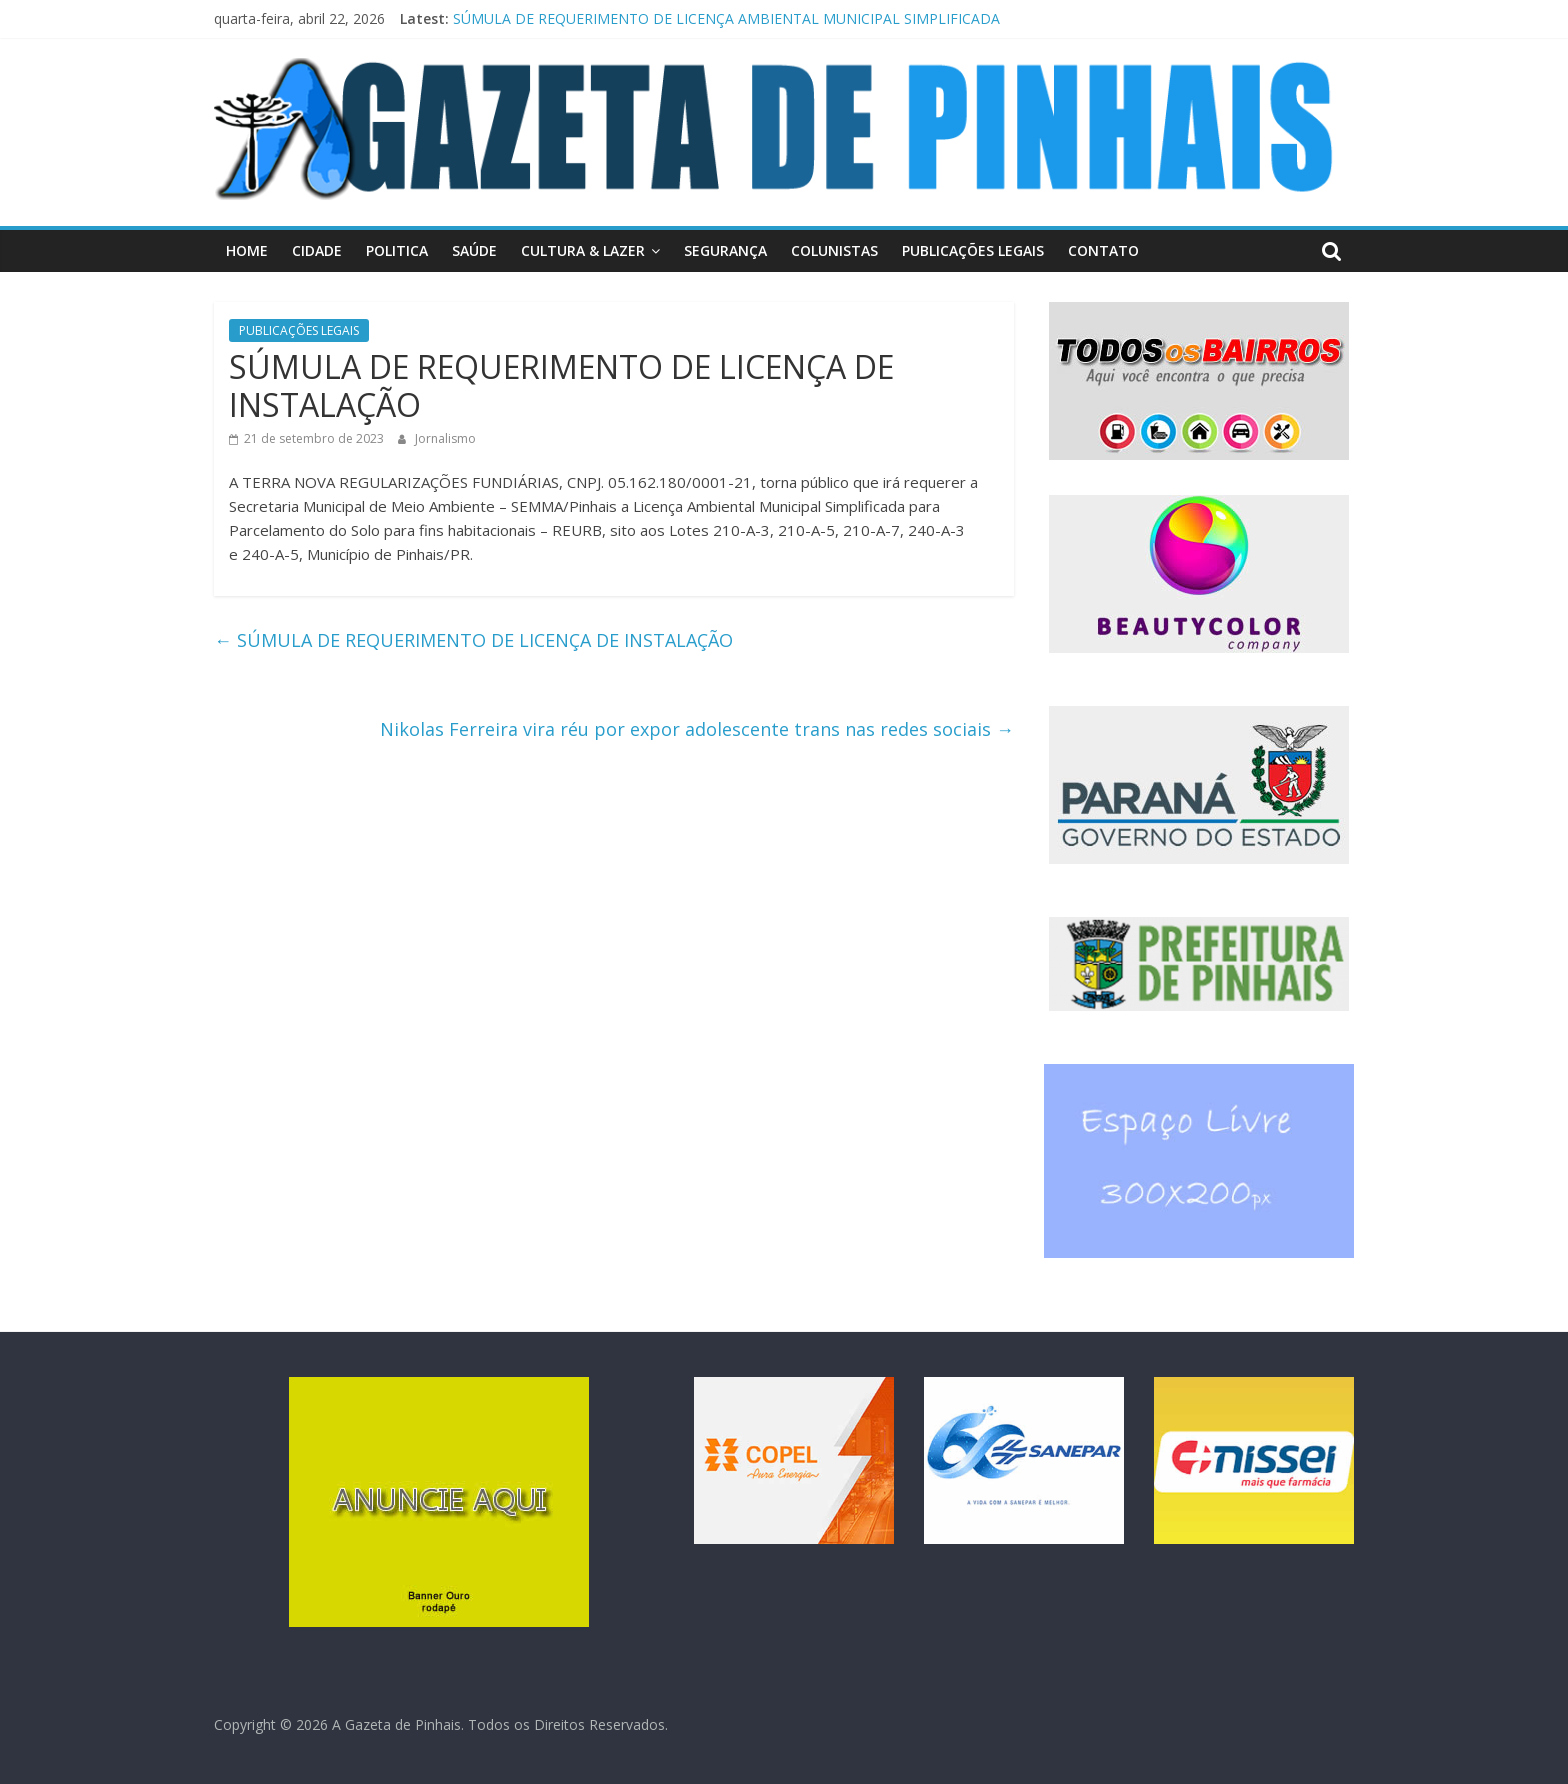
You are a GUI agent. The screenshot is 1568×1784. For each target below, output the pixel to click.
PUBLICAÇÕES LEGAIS (973, 250)
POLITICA (397, 250)
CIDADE (317, 250)
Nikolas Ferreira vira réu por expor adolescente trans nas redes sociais (697, 729)
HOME (247, 250)
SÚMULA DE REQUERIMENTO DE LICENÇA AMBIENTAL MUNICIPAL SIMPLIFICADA (726, 18)
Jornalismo (445, 438)
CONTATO (1103, 250)
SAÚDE (474, 250)
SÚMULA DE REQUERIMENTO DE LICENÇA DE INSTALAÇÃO (473, 640)
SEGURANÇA (725, 250)
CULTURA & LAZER (583, 250)
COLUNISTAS (834, 250)
